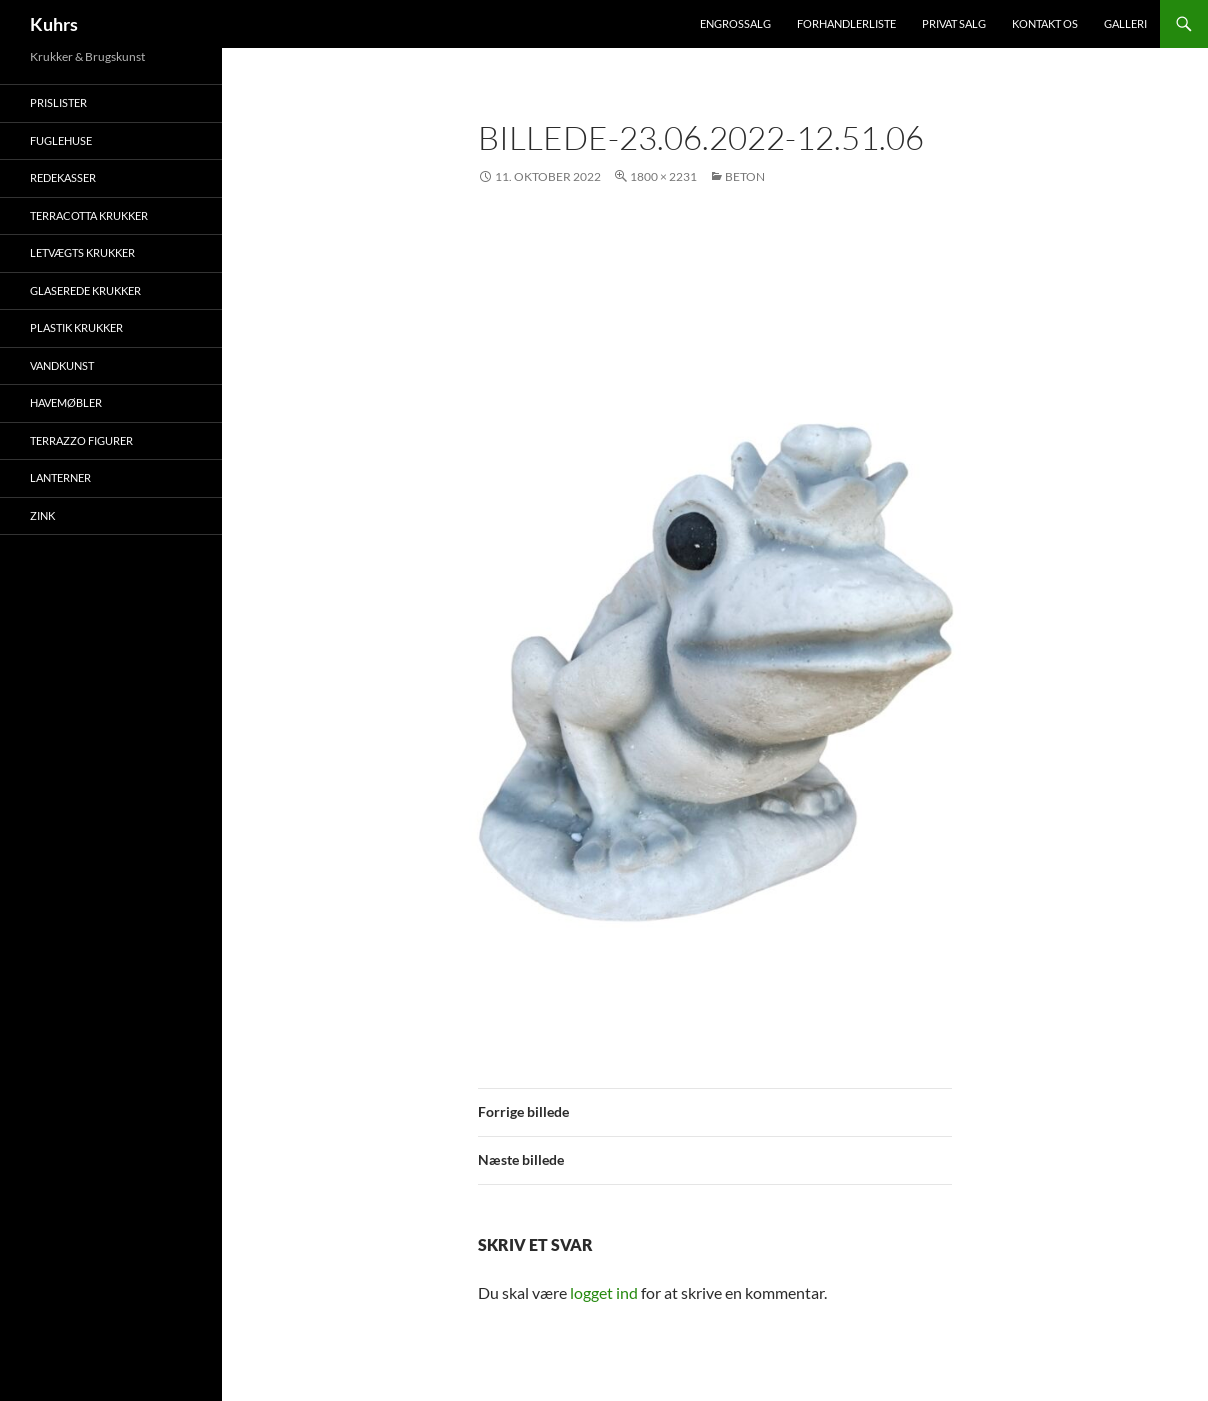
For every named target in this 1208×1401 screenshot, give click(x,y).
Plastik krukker (76, 327)
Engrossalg (735, 23)
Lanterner (60, 477)
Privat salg (954, 23)
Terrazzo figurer (81, 440)
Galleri (1125, 23)
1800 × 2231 (663, 176)
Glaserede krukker (85, 290)
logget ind (604, 1292)
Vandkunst (62, 365)
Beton (745, 176)
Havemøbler (66, 402)
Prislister (58, 102)
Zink (42, 515)
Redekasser (63, 177)
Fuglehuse (61, 140)
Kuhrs (54, 24)
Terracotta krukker (89, 215)
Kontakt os (1045, 23)
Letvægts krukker (82, 252)
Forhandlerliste (846, 23)
